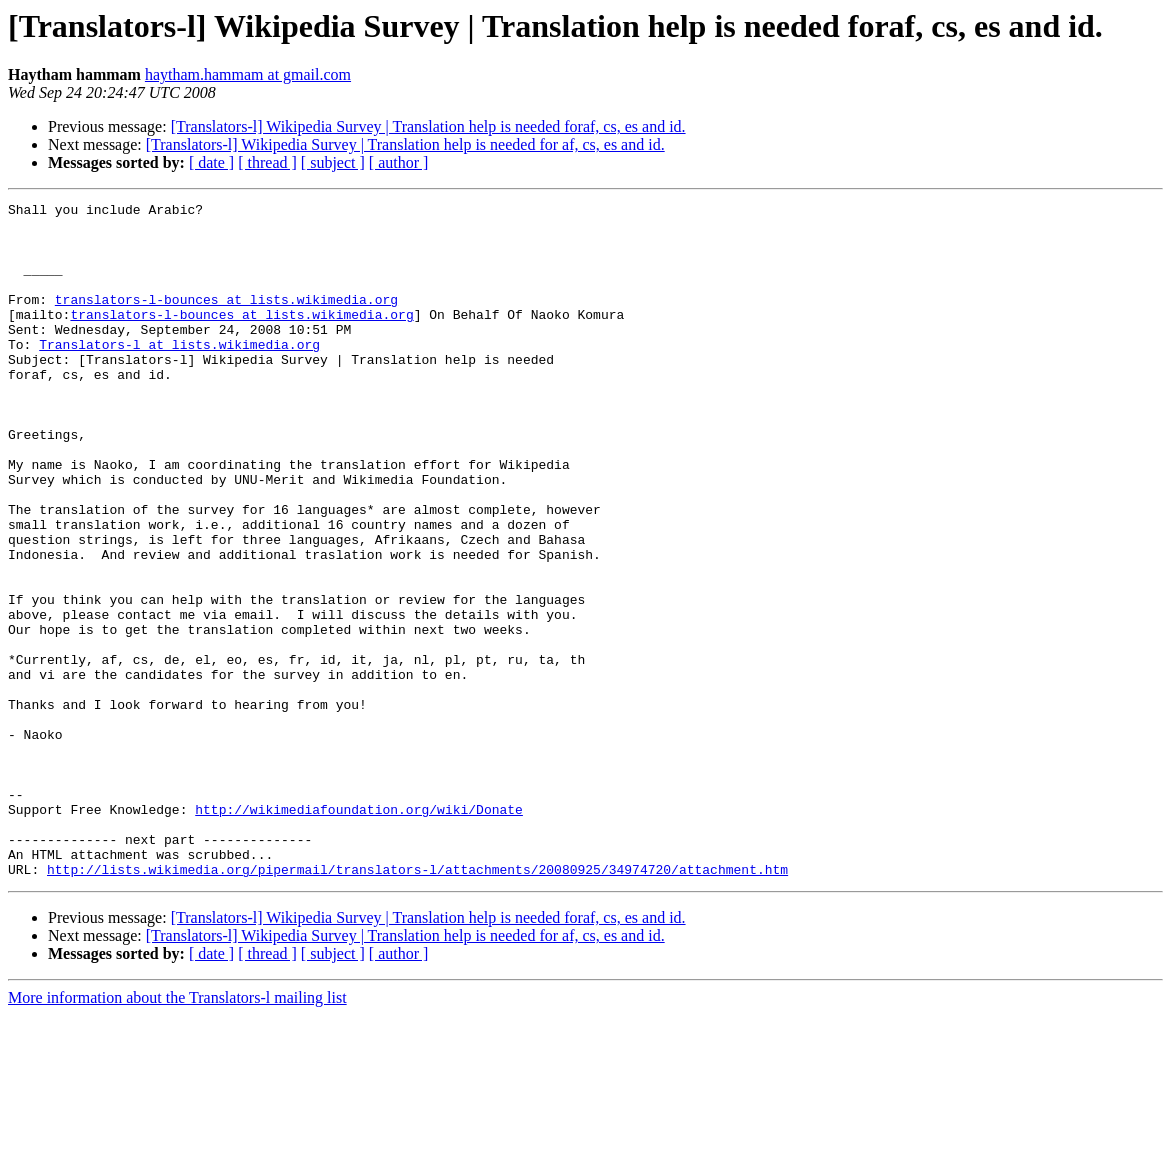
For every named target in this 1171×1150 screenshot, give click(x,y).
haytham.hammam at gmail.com (248, 74)
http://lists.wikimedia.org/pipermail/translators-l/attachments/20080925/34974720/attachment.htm (417, 1004)
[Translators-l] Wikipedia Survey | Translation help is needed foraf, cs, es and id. (428, 126)
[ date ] (211, 162)
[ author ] (399, 162)
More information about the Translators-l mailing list (177, 1132)
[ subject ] (333, 162)
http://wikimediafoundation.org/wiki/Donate (359, 932)
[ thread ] (267, 162)
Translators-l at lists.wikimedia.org (179, 374)
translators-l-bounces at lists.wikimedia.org (226, 320)
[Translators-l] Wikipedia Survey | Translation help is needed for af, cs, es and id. (405, 144)
